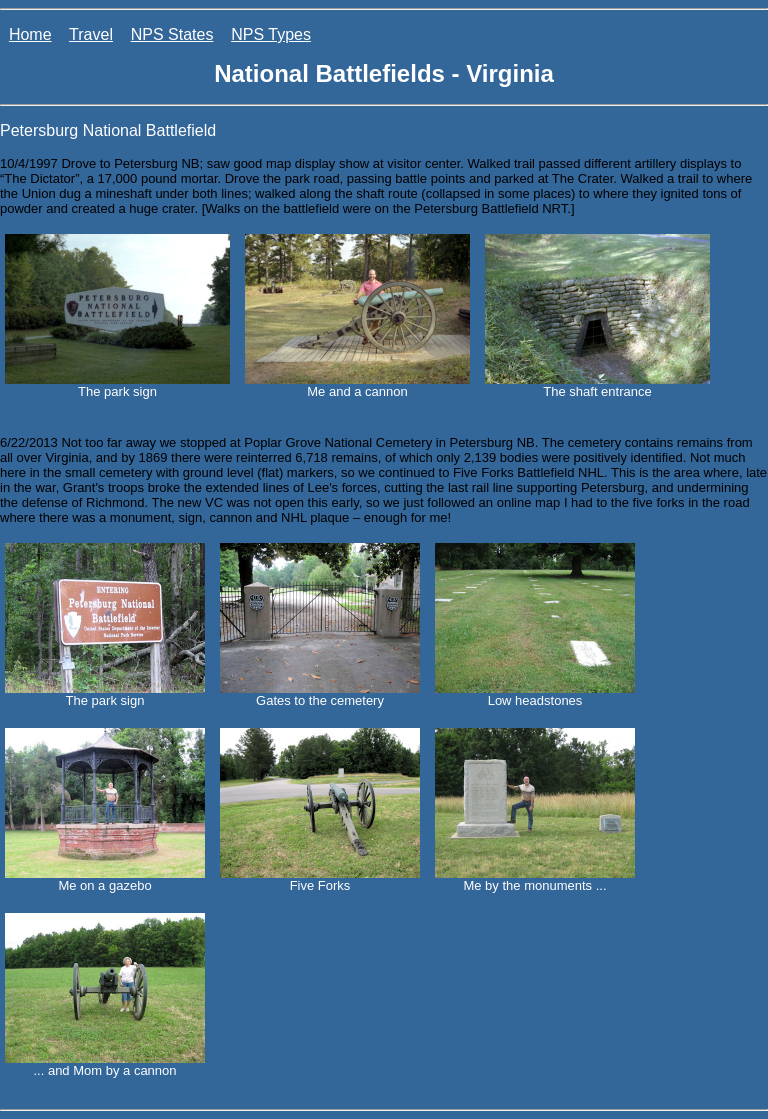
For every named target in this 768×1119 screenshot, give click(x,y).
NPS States (172, 34)
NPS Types (271, 34)
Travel (91, 34)
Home (30, 34)
